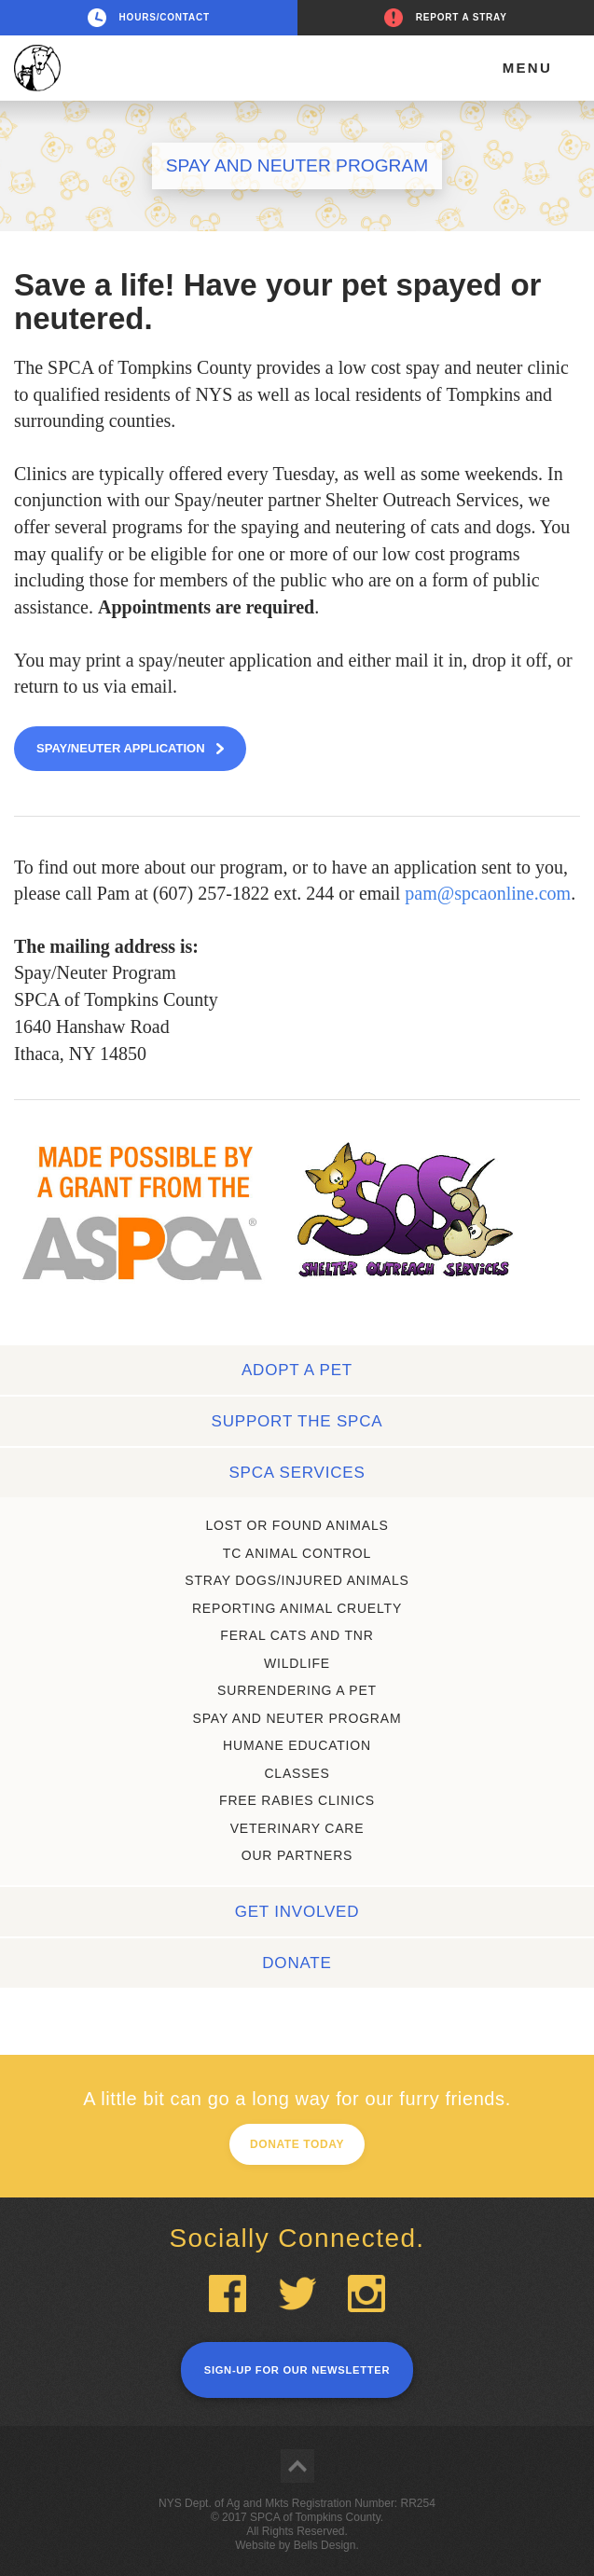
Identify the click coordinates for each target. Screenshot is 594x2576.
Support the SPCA (297, 1421)
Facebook (227, 2293)
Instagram (366, 2293)
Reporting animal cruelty (297, 1608)
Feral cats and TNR (296, 1635)
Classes (296, 1773)
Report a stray (461, 17)
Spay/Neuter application (120, 748)
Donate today (297, 2144)
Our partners (297, 1855)
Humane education (297, 1745)
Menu (527, 68)
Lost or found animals (296, 1525)
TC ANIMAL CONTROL (297, 1553)
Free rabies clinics (297, 1800)
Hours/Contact (164, 17)
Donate (296, 1963)
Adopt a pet (297, 1370)
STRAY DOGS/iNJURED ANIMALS (296, 1580)
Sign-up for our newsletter (297, 2370)
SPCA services (296, 1472)
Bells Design (325, 2545)
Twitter (297, 2293)
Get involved (297, 1912)
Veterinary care (297, 1828)
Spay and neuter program (297, 1718)
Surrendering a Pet (297, 1690)
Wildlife (297, 1663)
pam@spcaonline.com (488, 893)
